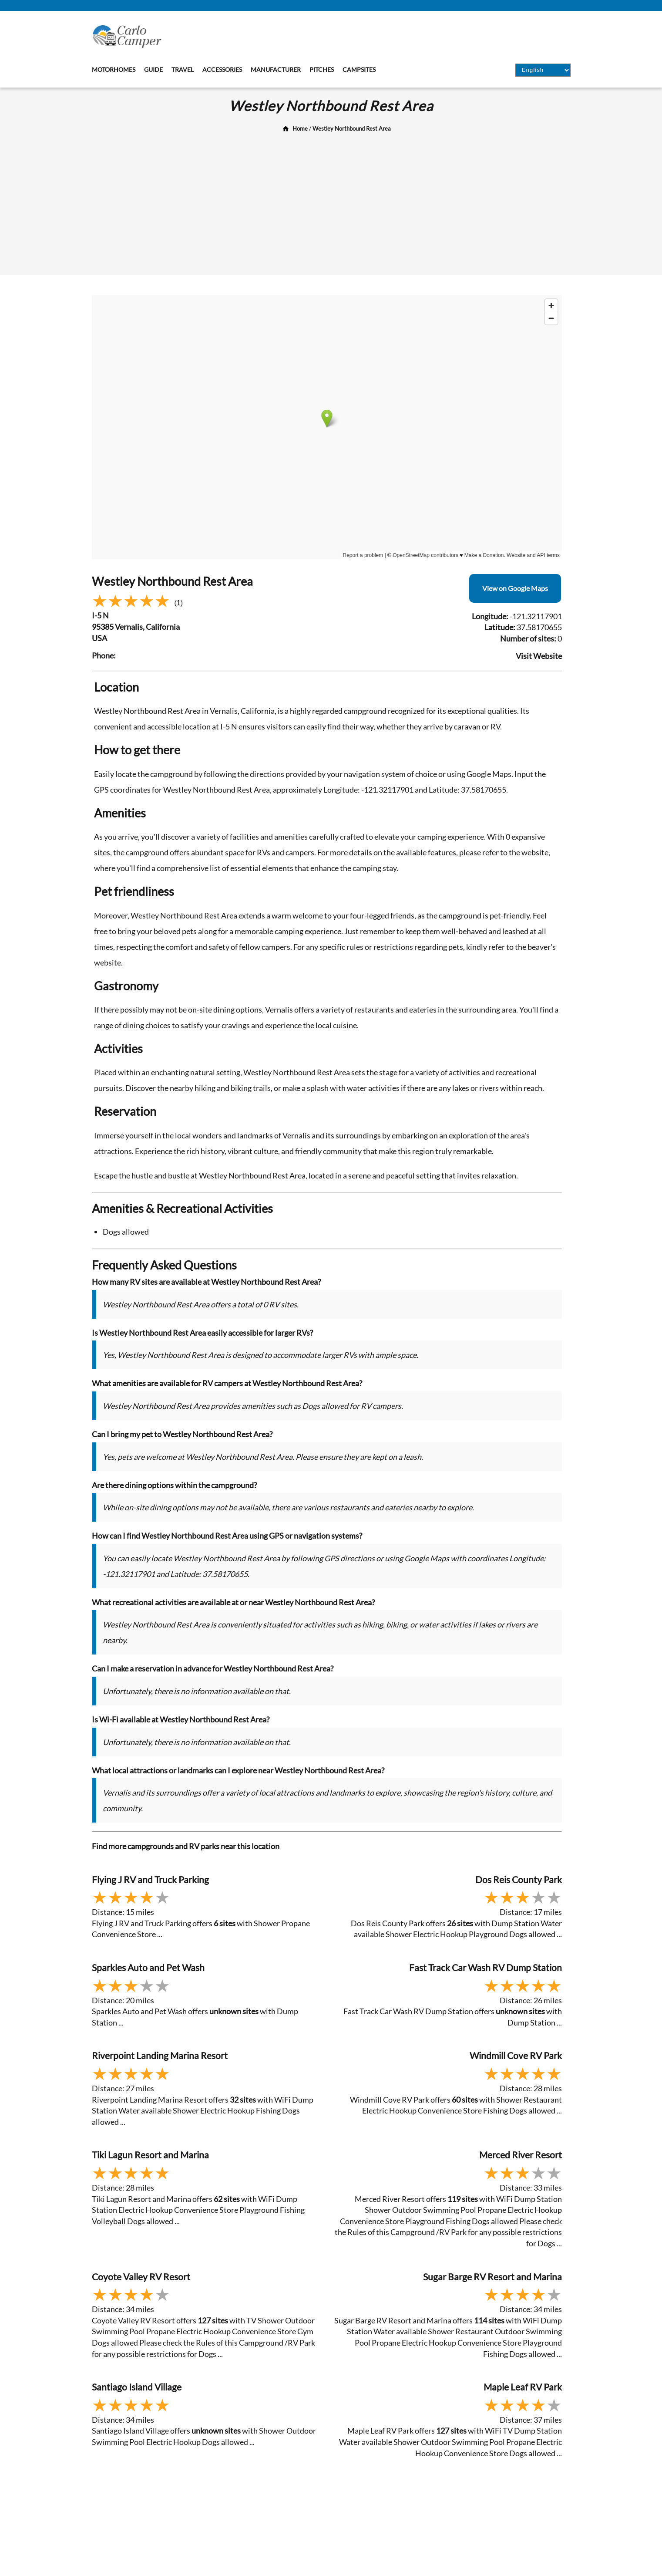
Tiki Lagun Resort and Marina (150, 2154)
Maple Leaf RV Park (523, 2386)
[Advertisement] (331, 201)
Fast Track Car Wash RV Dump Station (485, 1967)
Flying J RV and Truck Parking (150, 1879)
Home (300, 128)
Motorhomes (113, 69)
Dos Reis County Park (518, 1879)
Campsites (359, 69)
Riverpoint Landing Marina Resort (160, 2055)
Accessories (222, 69)
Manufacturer (276, 69)
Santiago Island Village (136, 2386)
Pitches (321, 69)
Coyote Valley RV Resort (141, 2276)
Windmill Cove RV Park (516, 2055)
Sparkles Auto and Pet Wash (148, 1967)
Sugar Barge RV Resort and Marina (492, 2276)
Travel (182, 69)
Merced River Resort (520, 2154)
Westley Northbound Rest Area (352, 128)
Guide (153, 69)
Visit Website (539, 656)
